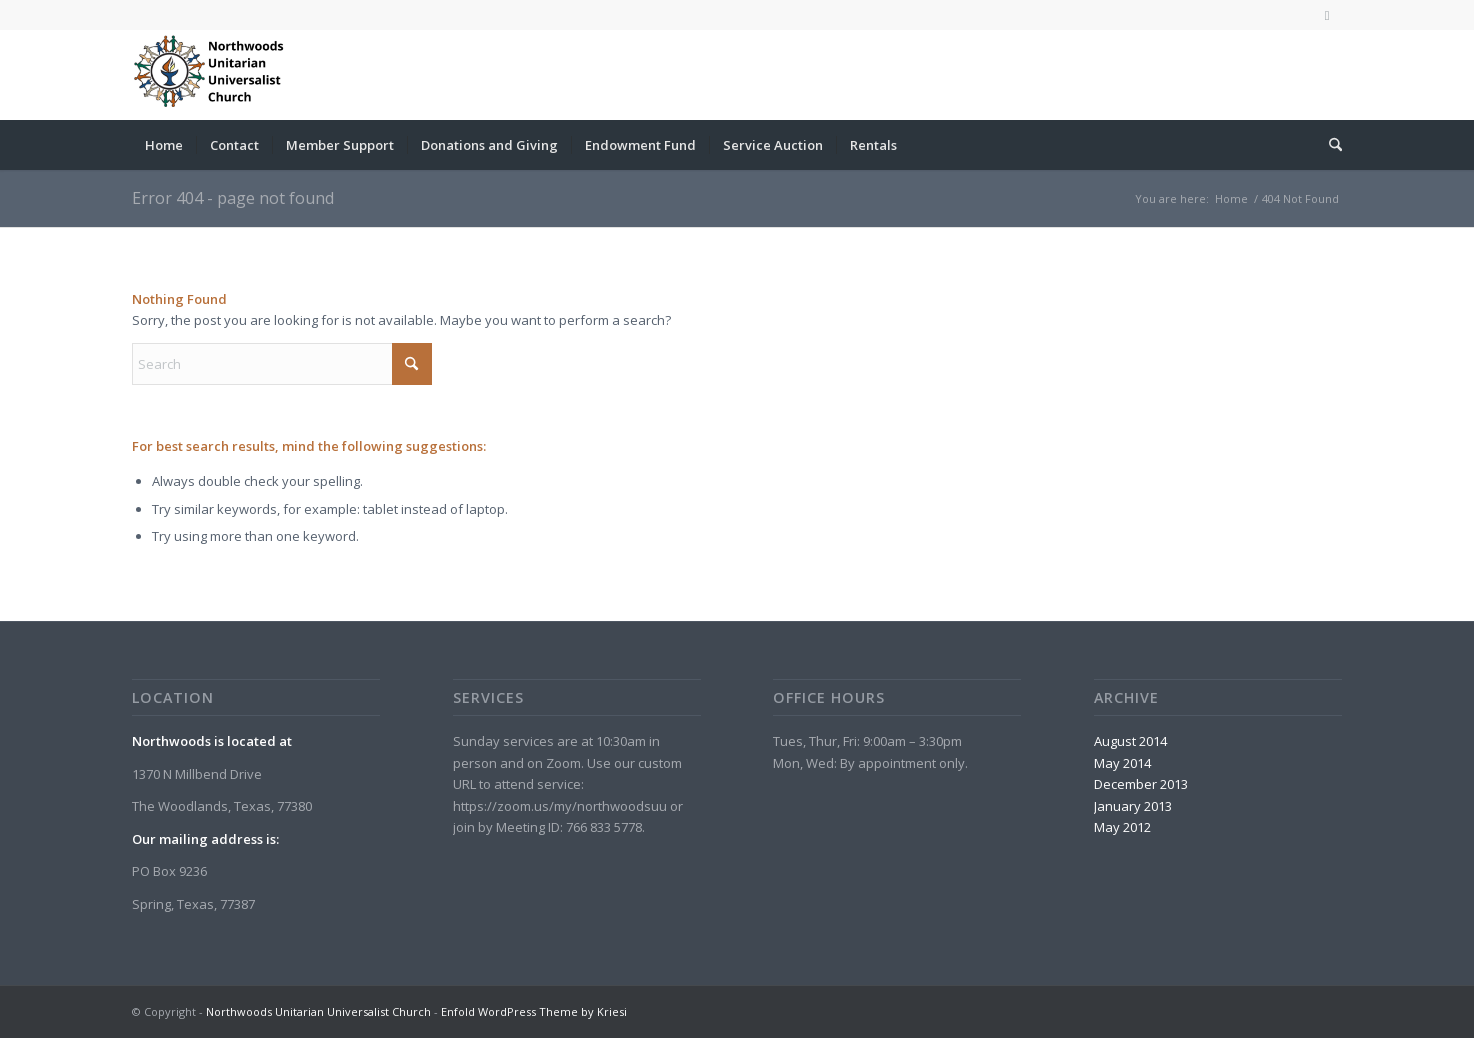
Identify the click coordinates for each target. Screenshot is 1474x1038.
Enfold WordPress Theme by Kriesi (534, 1011)
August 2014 (1130, 741)
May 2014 (1122, 763)
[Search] (1329, 145)
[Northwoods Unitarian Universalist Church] (212, 75)
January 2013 (1133, 806)
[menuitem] (164, 145)
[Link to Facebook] (1327, 15)
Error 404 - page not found (233, 198)
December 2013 (1141, 784)
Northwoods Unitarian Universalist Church (318, 1011)
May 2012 (1122, 827)
